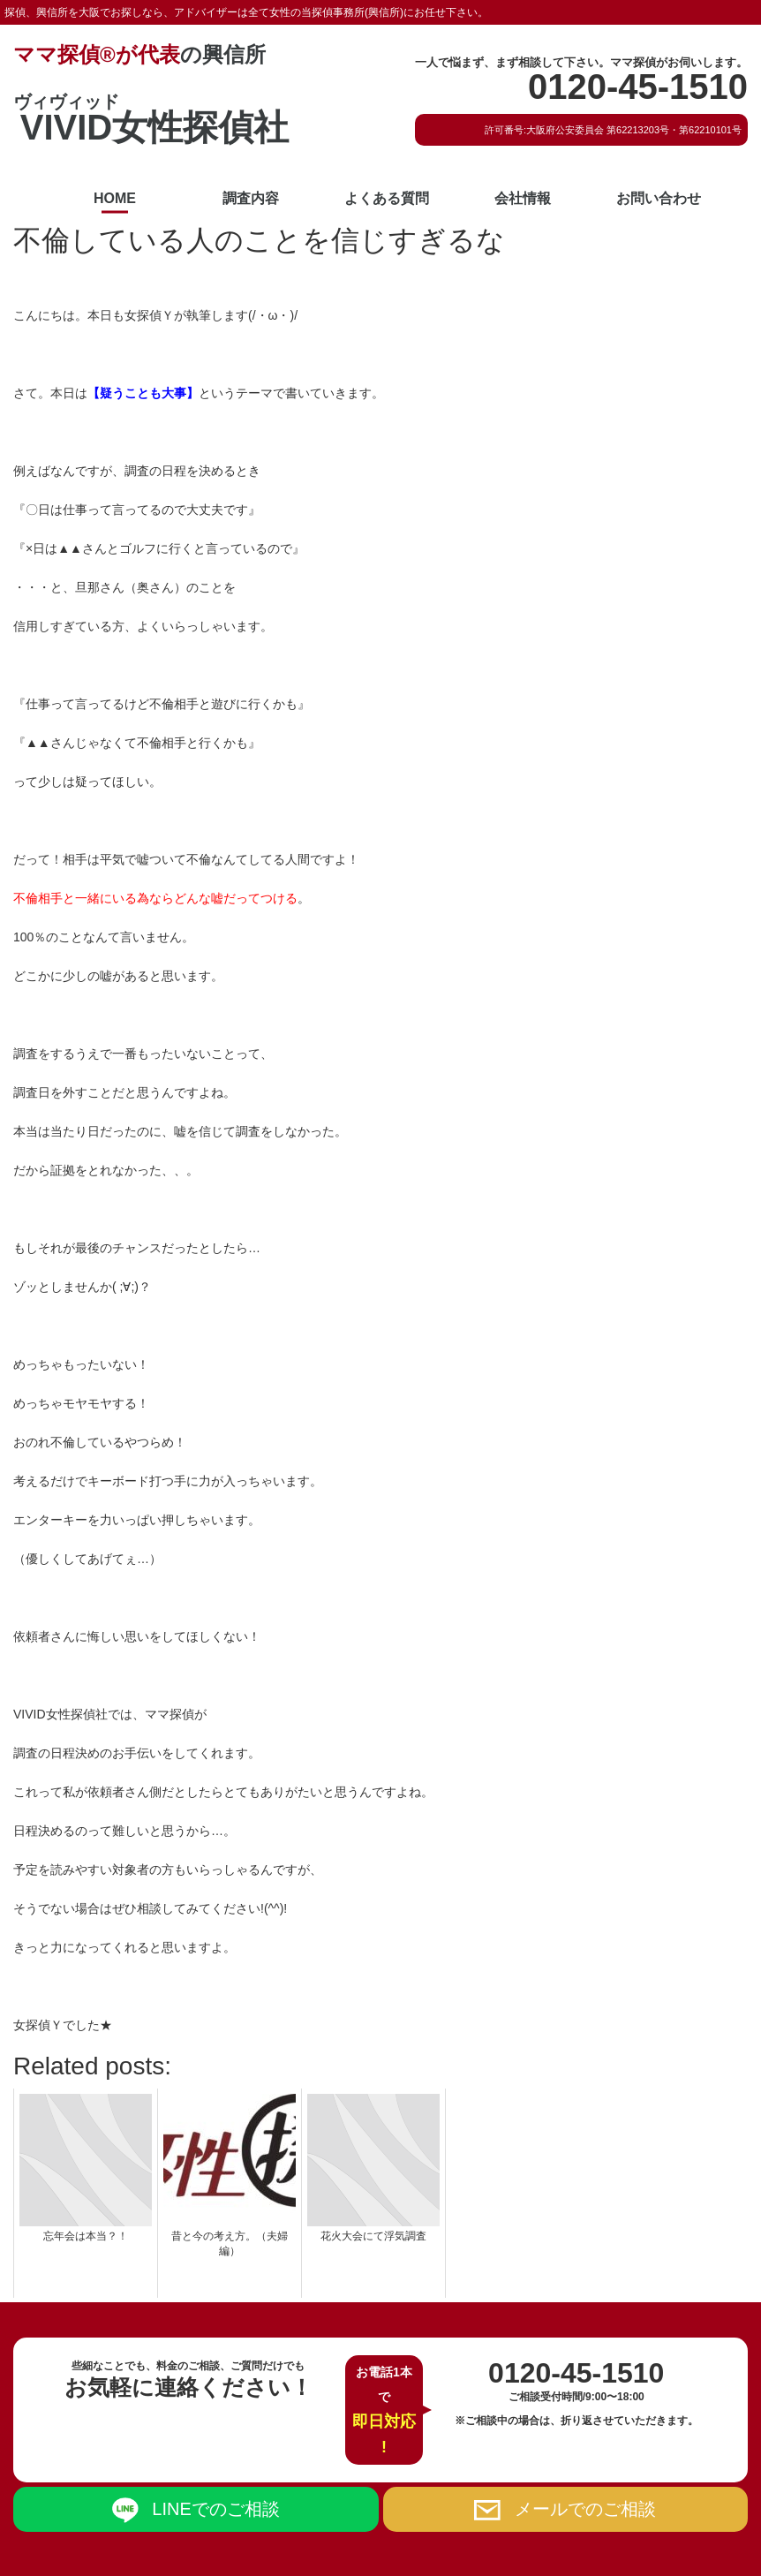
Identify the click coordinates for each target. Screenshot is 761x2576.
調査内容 (250, 198)
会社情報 (522, 198)
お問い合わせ (658, 198)
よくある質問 (386, 198)
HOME (115, 198)
